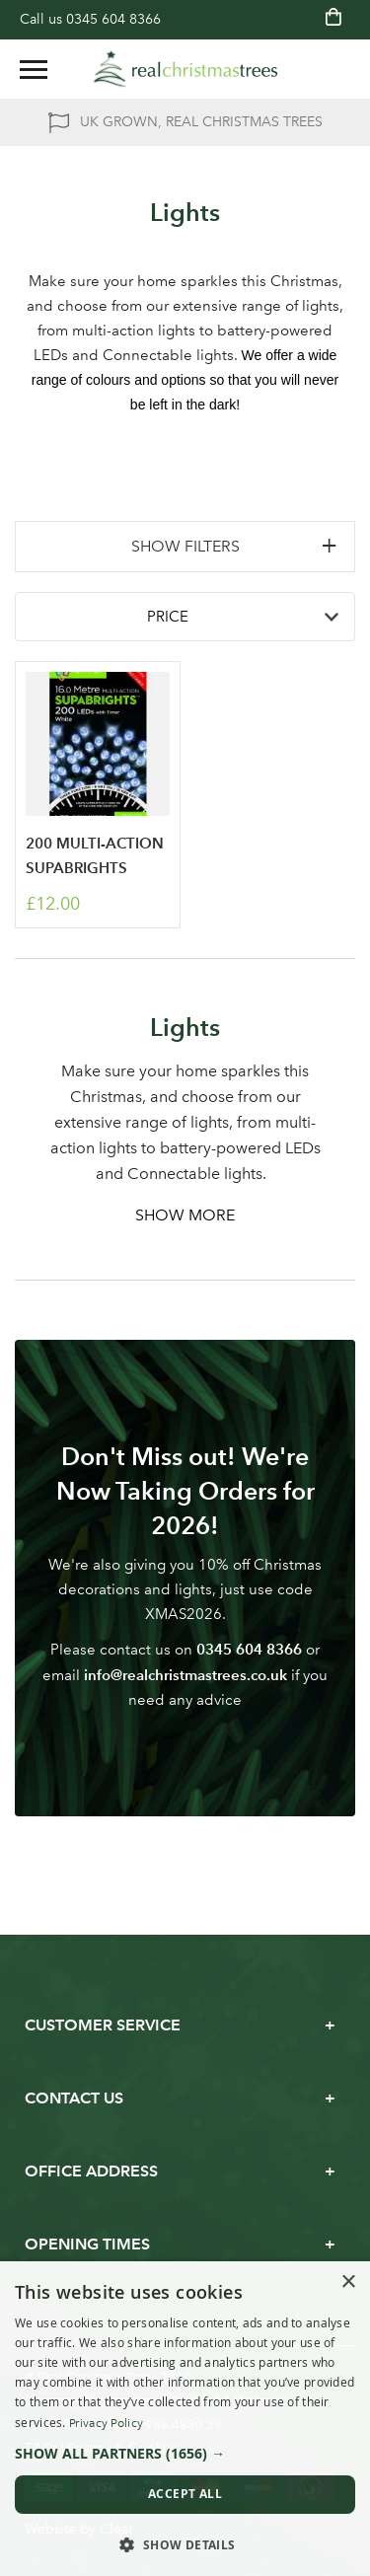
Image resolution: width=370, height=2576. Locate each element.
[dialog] (185, 2418)
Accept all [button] (185, 2493)
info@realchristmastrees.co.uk (185, 1674)
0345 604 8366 (113, 19)
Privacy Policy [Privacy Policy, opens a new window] (106, 2423)
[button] (185, 2454)
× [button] (347, 2282)
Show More (185, 1215)
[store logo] (185, 69)
